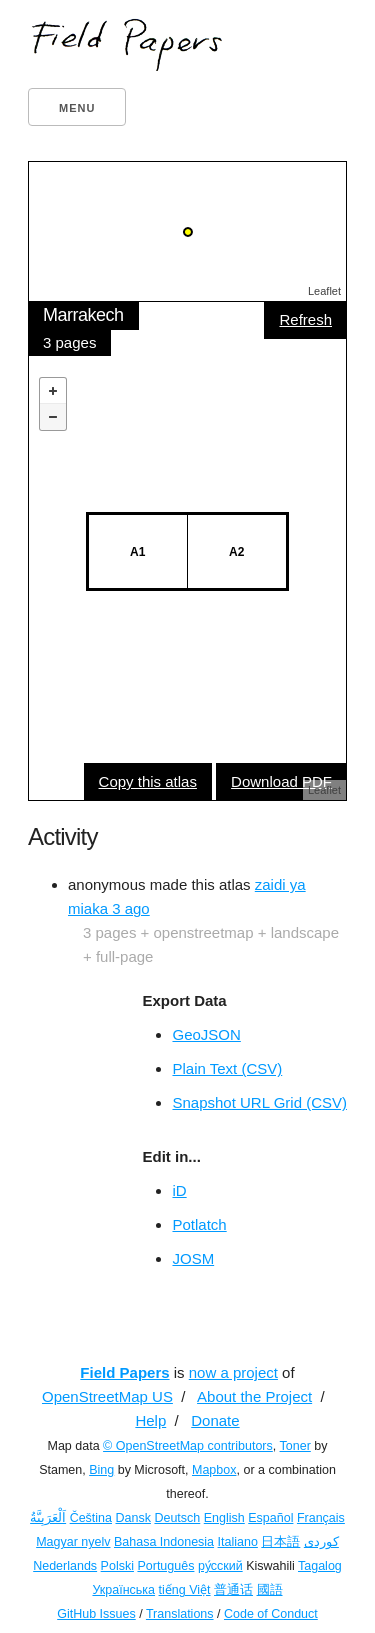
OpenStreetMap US (107, 1396)
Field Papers (124, 1372)
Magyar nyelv (73, 1542)
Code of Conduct (271, 1614)
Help (150, 1420)
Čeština (91, 1518)
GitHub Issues (96, 1614)
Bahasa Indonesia (164, 1542)
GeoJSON (206, 1034)
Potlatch (199, 1224)
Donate (215, 1420)
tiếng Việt (185, 1590)
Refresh (305, 319)
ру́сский (220, 1566)
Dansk (133, 1518)
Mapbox (214, 1470)
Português (165, 1566)
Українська (123, 1590)
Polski (117, 1566)
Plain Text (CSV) (227, 1068)
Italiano (238, 1542)
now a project (233, 1372)
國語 (270, 1590)
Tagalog (320, 1566)
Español (270, 1518)
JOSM (193, 1258)
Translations (180, 1614)
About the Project (254, 1396)
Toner (295, 1446)
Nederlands (65, 1566)
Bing (101, 1470)
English (224, 1518)
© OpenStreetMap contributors (188, 1446)
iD (179, 1190)
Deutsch (177, 1518)
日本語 (280, 1542)
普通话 (233, 1590)
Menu (77, 108)
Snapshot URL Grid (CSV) (259, 1102)
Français (321, 1518)
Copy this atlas (148, 781)
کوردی (321, 1542)
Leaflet (324, 291)
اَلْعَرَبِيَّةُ (48, 1518)
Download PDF (281, 781)
